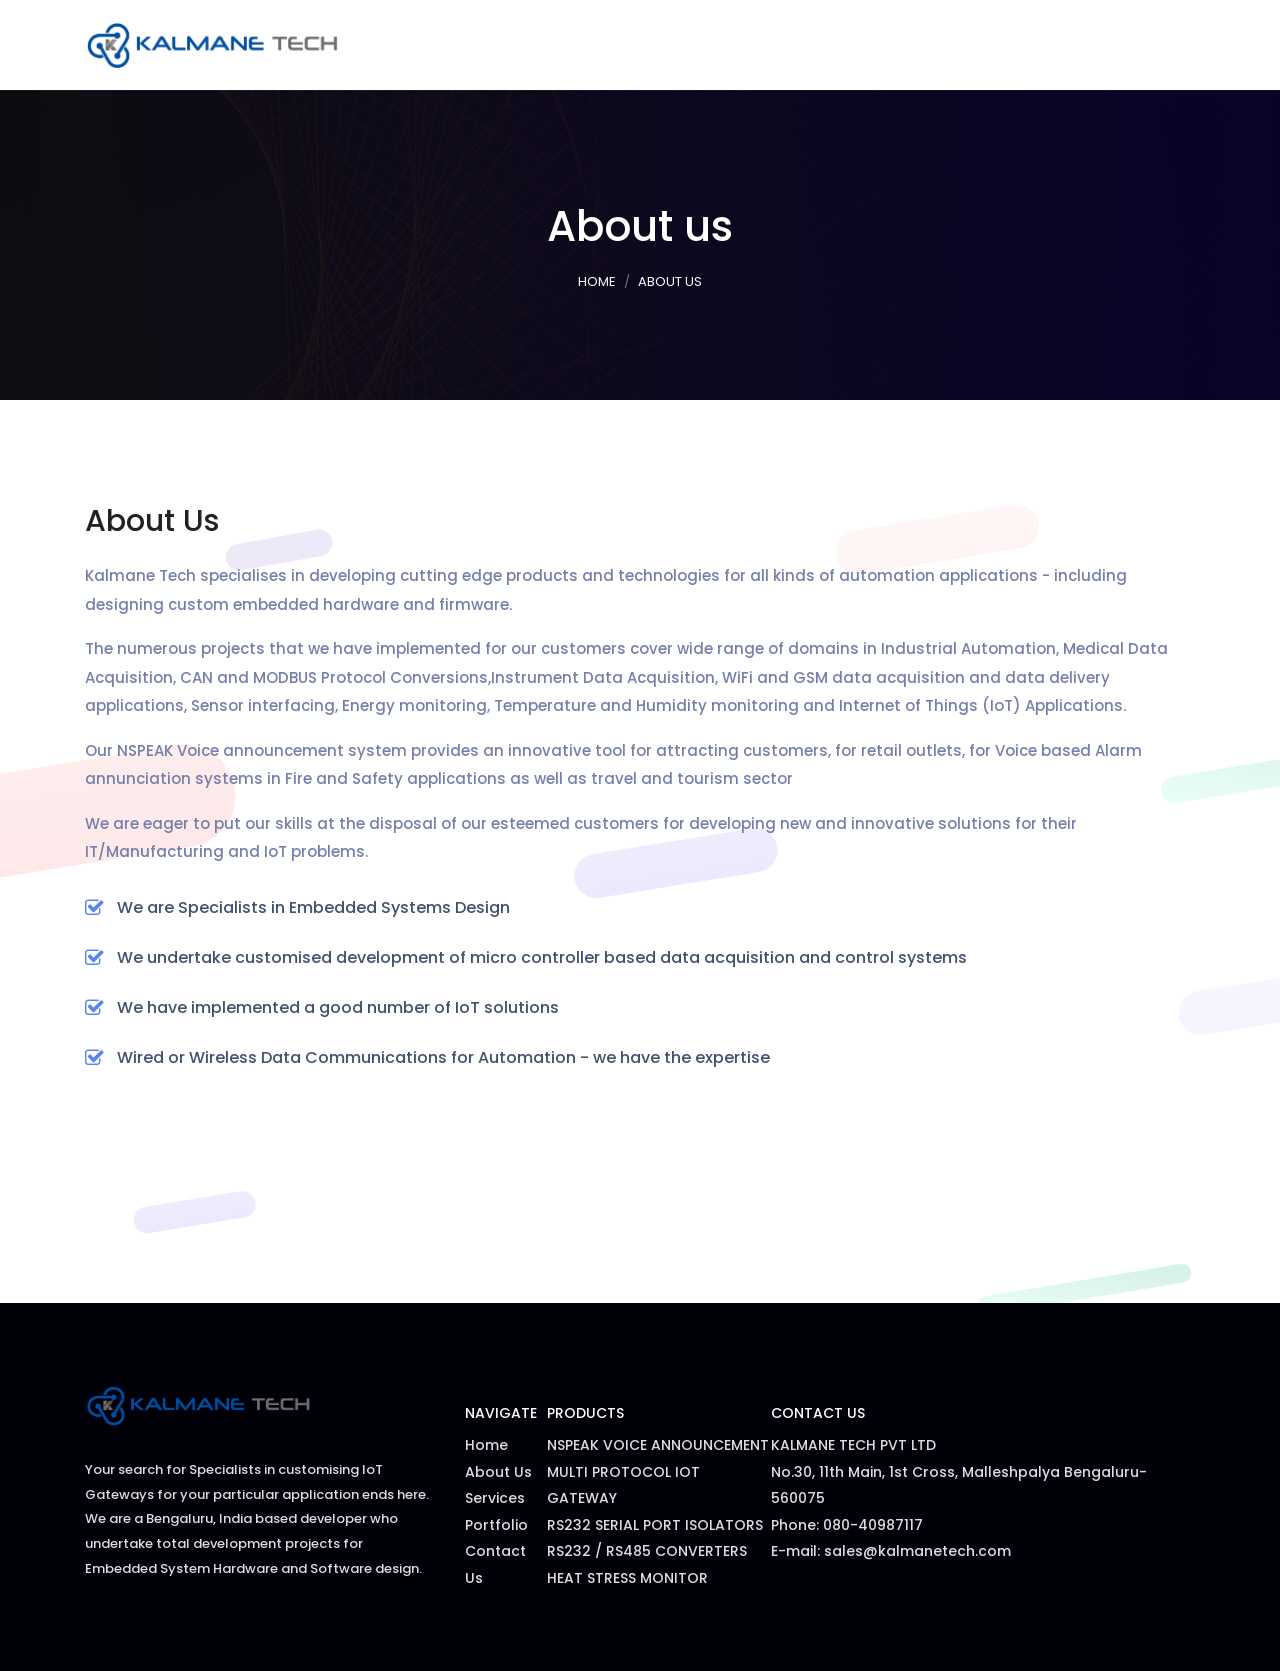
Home (672, 45)
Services (750, 45)
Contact (1148, 45)
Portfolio (950, 45)
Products (846, 45)
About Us (1051, 45)
